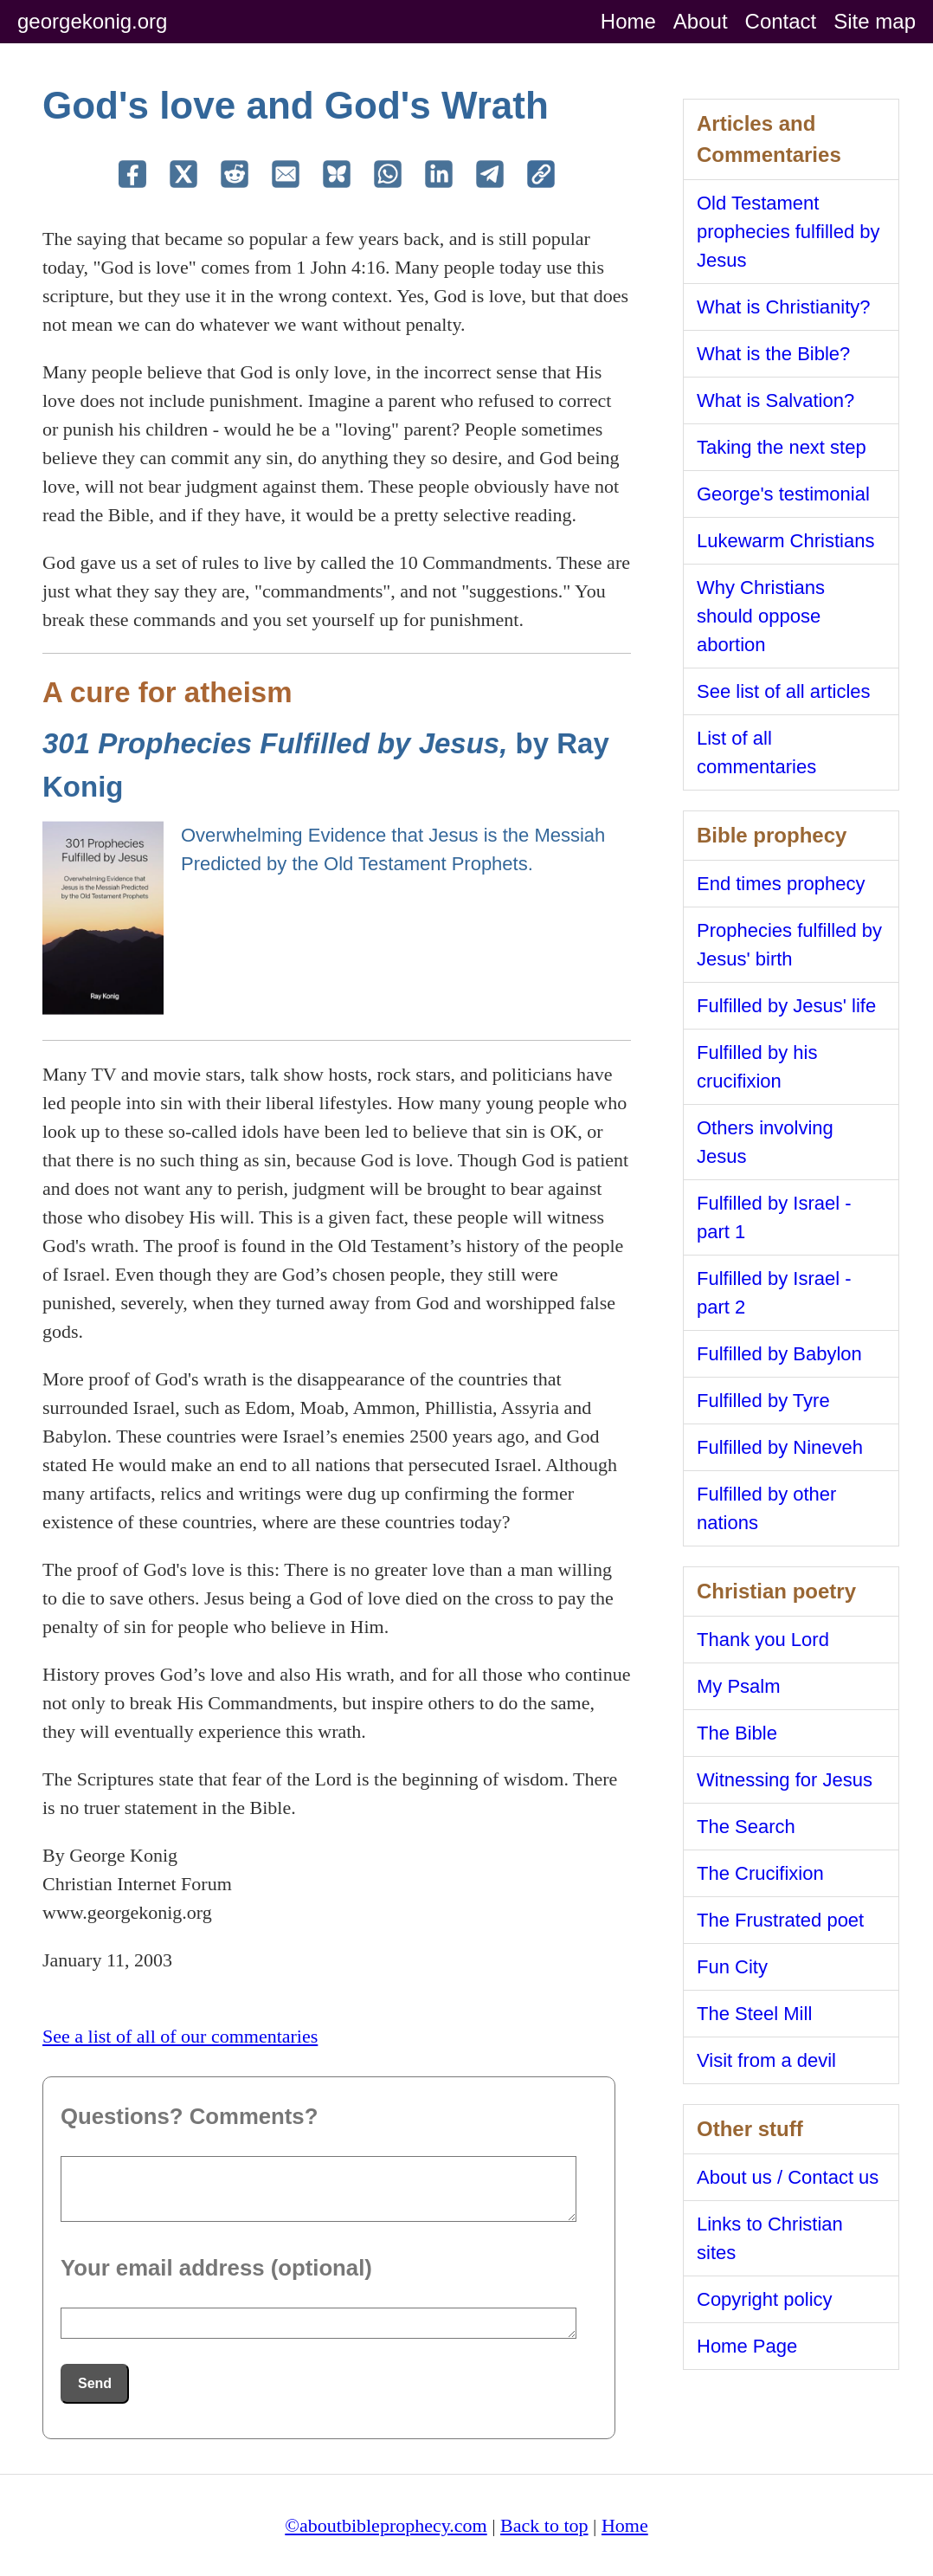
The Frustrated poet (780, 1920)
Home (628, 21)
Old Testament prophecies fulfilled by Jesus (788, 231)
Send (95, 2383)
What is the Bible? (773, 354)
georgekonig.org (92, 21)
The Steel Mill (754, 2013)
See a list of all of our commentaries (180, 2036)
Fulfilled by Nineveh (780, 1447)
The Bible (737, 1733)
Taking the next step (781, 447)
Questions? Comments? (189, 2116)
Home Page (747, 2346)
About (700, 21)
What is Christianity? (784, 307)
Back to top (544, 2525)
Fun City (732, 1967)
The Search (746, 1826)
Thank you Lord (763, 1639)
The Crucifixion (760, 1873)
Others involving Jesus (765, 1142)
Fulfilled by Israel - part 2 (774, 1293)
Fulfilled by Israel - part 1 (774, 1217)
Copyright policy (765, 2299)
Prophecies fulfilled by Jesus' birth (789, 945)
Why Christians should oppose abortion (761, 616)
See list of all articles (784, 691)
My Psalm (739, 1686)
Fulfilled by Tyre (763, 1400)
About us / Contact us (787, 2177)
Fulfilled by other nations (766, 1508)
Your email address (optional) (216, 2268)
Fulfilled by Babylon (779, 1354)
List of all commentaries (756, 752)
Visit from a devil (766, 2060)
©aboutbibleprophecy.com (385, 2525)
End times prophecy (781, 883)
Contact (781, 21)
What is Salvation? (775, 400)
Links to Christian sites (770, 2238)
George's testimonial (783, 494)
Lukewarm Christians (785, 541)
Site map (874, 21)
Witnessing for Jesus (784, 1780)
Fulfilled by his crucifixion (757, 1067)
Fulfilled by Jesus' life (786, 1006)
